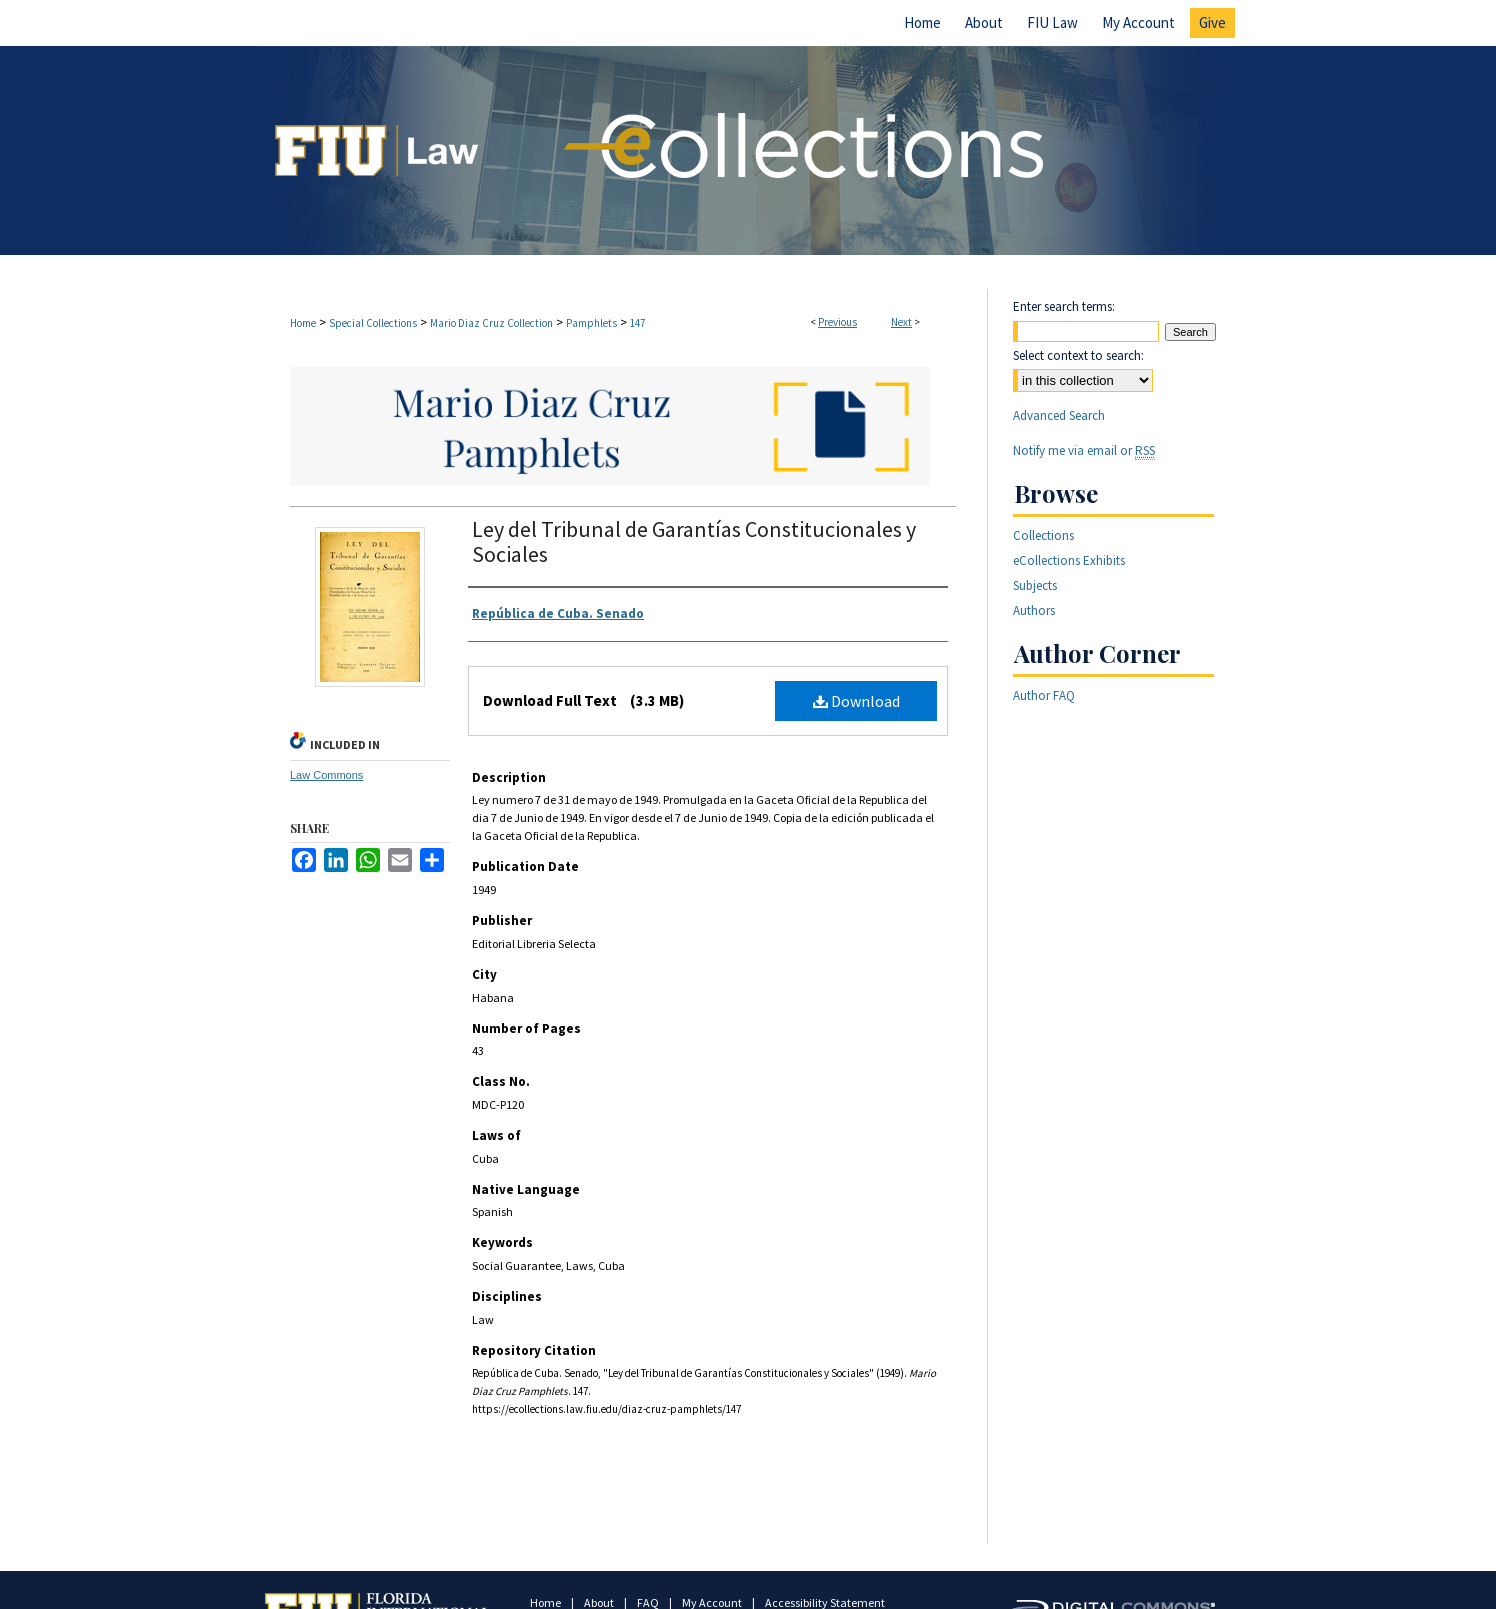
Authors (1034, 610)
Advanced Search (1059, 415)
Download (856, 701)
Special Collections (373, 323)
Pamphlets (591, 323)
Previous (837, 322)
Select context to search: (1078, 355)
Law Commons (326, 775)
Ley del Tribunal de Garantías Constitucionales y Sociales (694, 541)
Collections (1043, 535)
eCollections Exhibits (1069, 560)
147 (637, 323)
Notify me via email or (1084, 450)
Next (901, 322)
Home (303, 323)
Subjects (1035, 585)
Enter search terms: (1064, 306)
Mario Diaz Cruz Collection (491, 323)
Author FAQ (1044, 695)
